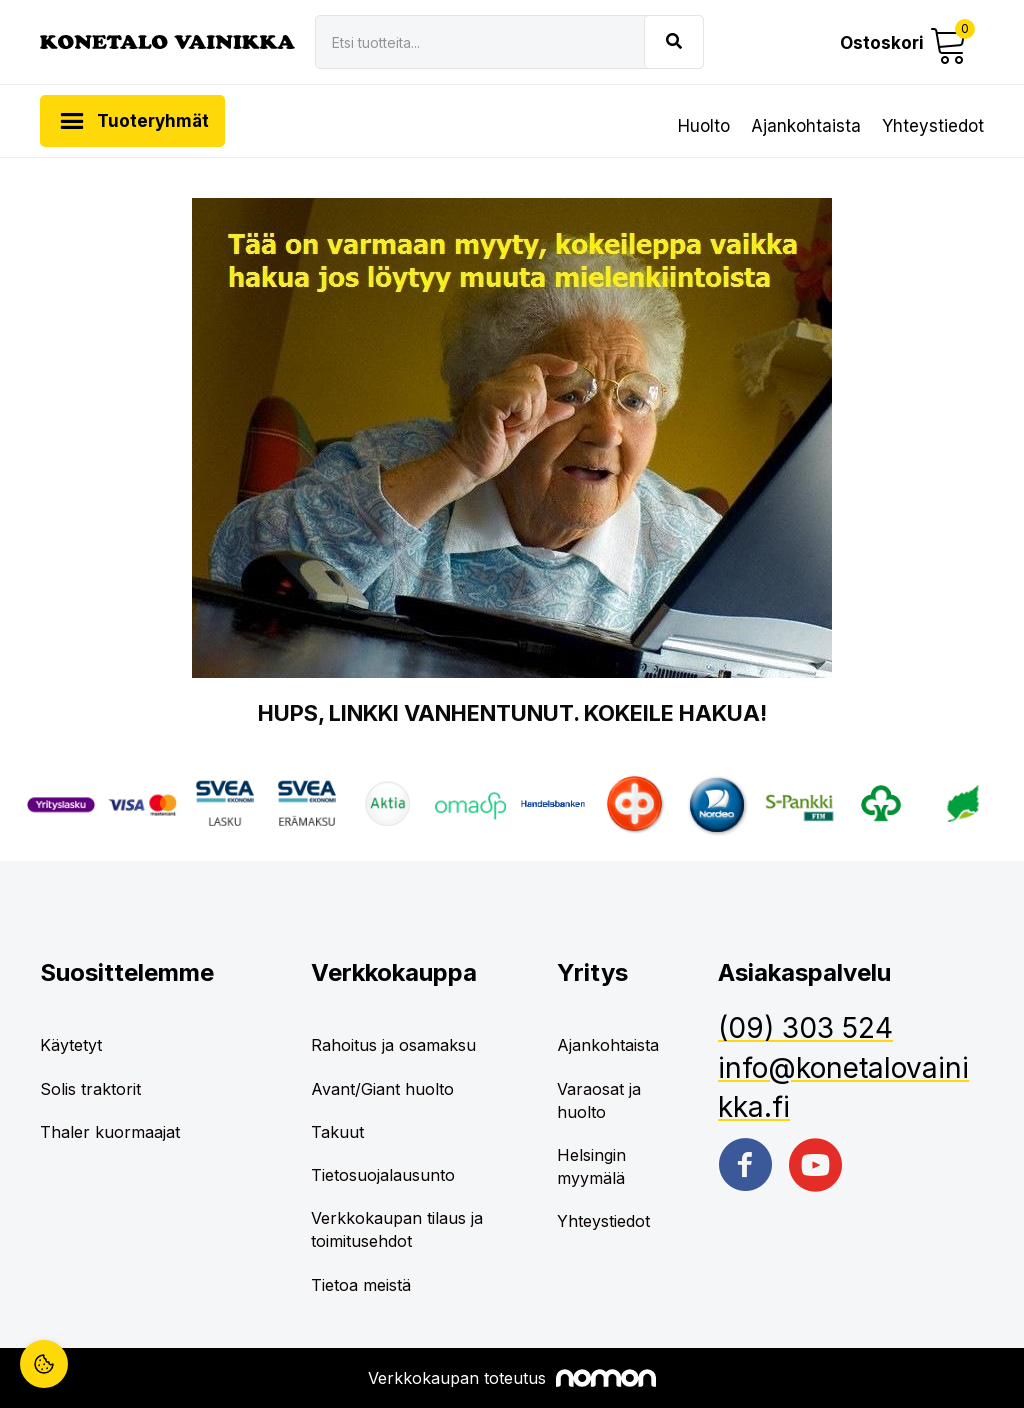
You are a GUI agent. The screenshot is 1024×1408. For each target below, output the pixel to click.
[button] (904, 42)
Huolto (704, 126)
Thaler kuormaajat (110, 1132)
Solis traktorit (90, 1089)
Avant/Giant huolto (382, 1089)
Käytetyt (71, 1045)
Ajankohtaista (806, 126)
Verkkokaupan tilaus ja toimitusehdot (397, 1229)
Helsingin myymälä (591, 1166)
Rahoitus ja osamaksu (393, 1045)
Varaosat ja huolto (599, 1100)
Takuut (337, 1132)
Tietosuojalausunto (383, 1175)
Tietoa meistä (361, 1285)
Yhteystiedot (933, 126)
